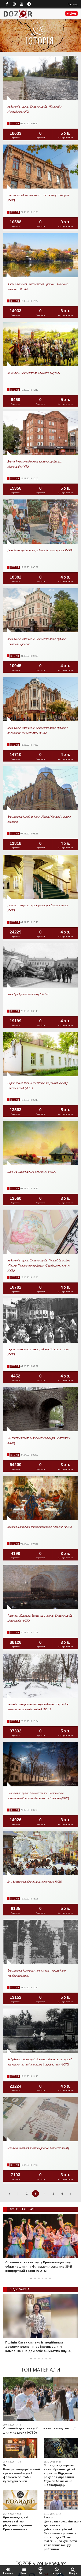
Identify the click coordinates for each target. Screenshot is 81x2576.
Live (71, 13)
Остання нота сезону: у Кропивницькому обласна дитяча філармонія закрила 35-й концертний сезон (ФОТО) (38, 2266)
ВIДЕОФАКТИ (19, 2289)
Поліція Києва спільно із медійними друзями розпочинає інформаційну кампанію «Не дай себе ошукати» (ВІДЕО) (39, 2346)
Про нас (72, 4)
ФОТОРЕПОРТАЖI (22, 2209)
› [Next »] (70, 2194)
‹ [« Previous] (9, 2194)
